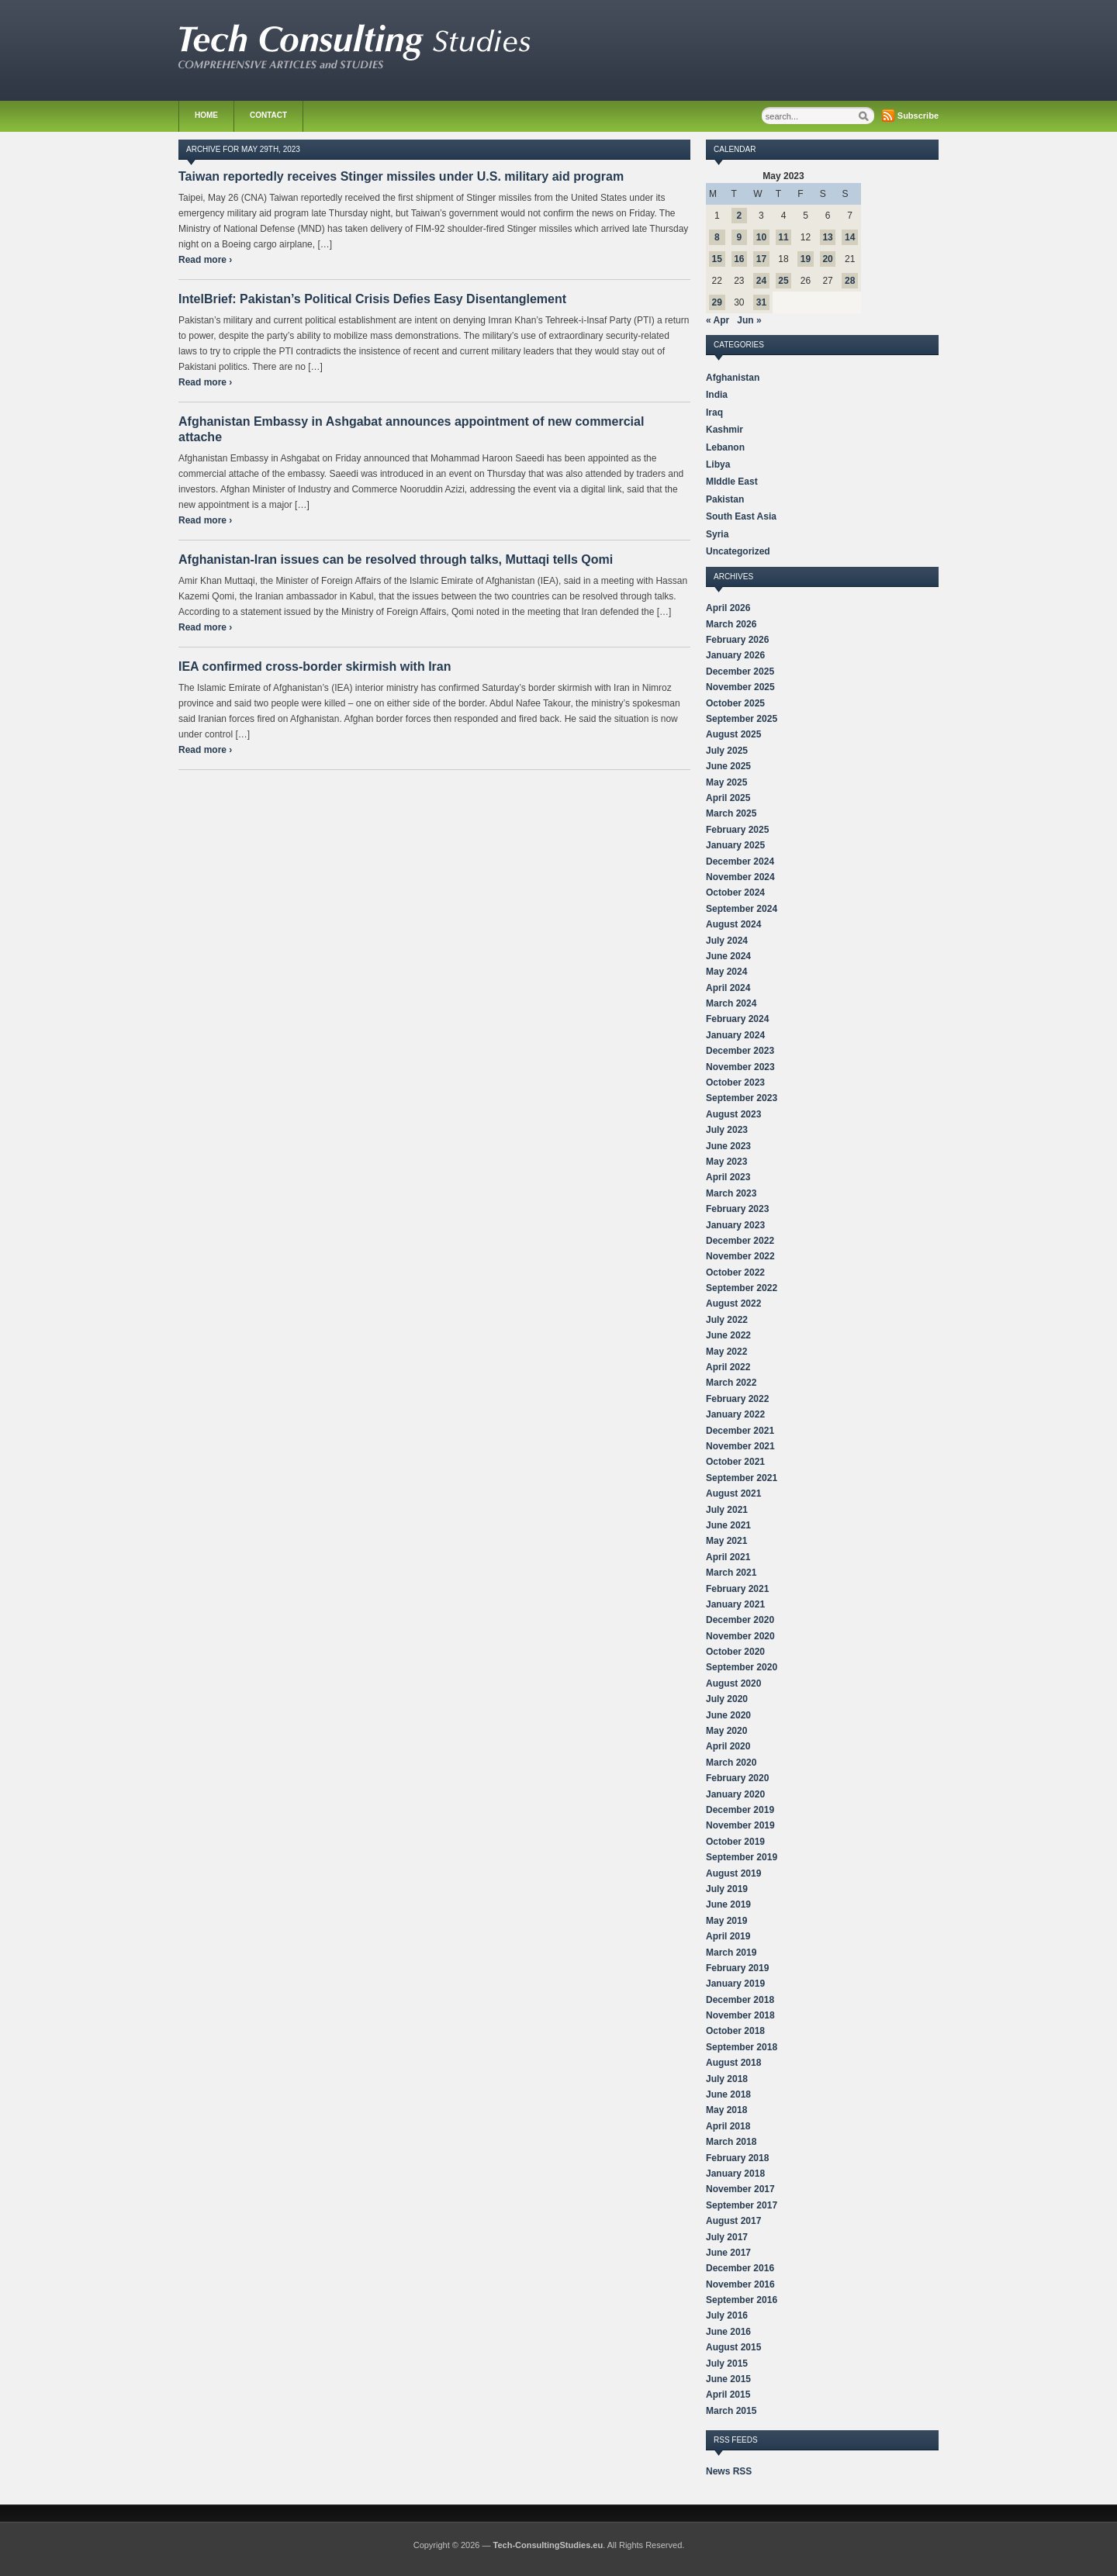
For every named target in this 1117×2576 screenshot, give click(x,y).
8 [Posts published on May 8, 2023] (717, 237)
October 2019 (735, 1841)
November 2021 (740, 1446)
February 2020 (737, 1778)
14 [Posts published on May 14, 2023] (850, 237)
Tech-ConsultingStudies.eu (548, 2545)
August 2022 (733, 1303)
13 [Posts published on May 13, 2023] (827, 237)
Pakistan (725, 499)
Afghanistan (732, 377)
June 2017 (728, 2252)
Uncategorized (738, 551)
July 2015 (727, 2363)
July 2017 (727, 2237)
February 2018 (737, 2158)
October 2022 (735, 1272)
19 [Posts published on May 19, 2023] (806, 259)
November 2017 (740, 2189)
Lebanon (725, 447)
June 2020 (728, 1715)
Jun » (749, 320)
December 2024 (740, 861)
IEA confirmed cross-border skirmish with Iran (314, 666)
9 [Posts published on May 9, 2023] (739, 237)
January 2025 (735, 845)
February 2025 (737, 829)
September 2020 (741, 1667)
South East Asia (741, 516)
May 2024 (726, 971)
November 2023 (740, 1067)
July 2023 (727, 1129)
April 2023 (728, 1177)
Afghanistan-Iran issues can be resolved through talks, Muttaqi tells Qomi (395, 559)
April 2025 (728, 797)
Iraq (714, 412)
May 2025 (726, 782)
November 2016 (740, 2284)
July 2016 (727, 2315)
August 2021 (733, 1493)
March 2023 (731, 1193)
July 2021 (727, 1509)
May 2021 (726, 1540)
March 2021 (731, 1572)
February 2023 (737, 1208)
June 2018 (728, 2094)
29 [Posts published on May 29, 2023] (717, 302)
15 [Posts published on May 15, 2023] (717, 259)
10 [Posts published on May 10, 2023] (761, 237)
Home (206, 115)
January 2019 (735, 1983)
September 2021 (741, 1478)
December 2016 (740, 2268)
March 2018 (731, 2141)
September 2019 (741, 1857)
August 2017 (733, 2220)
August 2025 (733, 734)
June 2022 (728, 1335)
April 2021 (728, 1557)
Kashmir (724, 429)
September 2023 (741, 1098)
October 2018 (735, 2030)
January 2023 (735, 1225)
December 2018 (740, 1999)
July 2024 (727, 940)
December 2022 (740, 1240)
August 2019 (733, 1873)
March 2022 (731, 1382)
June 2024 (728, 956)
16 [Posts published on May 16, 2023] (739, 259)
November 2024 (740, 877)
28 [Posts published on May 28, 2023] (850, 280)
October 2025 (735, 703)
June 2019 (728, 1904)
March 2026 (731, 624)
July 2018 (727, 2079)
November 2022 (740, 1256)
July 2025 (727, 750)
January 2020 (735, 1794)
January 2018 (735, 2173)
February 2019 (737, 1968)
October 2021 (735, 1461)
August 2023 (733, 1114)
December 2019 (740, 1809)
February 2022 (737, 1398)
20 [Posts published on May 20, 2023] (827, 259)
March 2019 (731, 1952)
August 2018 (733, 2062)
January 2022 (735, 1414)
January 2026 (735, 655)
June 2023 (728, 1146)
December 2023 (740, 1050)
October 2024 (735, 892)
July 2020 (727, 1699)
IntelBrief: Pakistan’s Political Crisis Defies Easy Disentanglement (372, 299)
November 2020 (740, 1636)
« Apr (717, 320)
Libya (718, 464)
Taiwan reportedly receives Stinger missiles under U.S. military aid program (401, 176)
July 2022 (727, 1319)
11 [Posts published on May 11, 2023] (783, 237)
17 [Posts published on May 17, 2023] (761, 259)
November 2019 (740, 1825)
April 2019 (728, 1936)
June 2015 (728, 2379)
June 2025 (728, 766)
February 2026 (737, 639)
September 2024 (741, 908)
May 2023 (726, 1161)
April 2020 (728, 1746)
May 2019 (726, 1920)
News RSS (729, 2471)
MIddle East (732, 481)
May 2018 (726, 2110)
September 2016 (741, 2300)
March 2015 (731, 2410)
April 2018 (728, 2126)
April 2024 (728, 987)
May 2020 (726, 1730)
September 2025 (741, 718)
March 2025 (731, 813)
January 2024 (735, 1035)
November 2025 (740, 687)
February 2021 (737, 1588)
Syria (717, 534)
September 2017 (741, 2205)
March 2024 (731, 1003)
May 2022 (726, 1351)
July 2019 (727, 1889)
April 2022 (728, 1367)
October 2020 (735, 1651)
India (717, 394)
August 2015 (733, 2347)
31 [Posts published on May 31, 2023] (761, 302)
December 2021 (740, 1430)
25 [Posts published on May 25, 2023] (783, 280)
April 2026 (728, 608)
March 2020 (731, 1762)
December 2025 (740, 671)
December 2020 (740, 1619)
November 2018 (740, 2015)
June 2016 (728, 2331)
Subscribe (918, 115)
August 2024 (733, 924)
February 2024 (737, 1018)
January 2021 (735, 1604)
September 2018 (741, 2047)
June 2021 (728, 1525)
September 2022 (741, 1288)
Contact (268, 115)
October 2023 (735, 1082)
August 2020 (733, 1683)
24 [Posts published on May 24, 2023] (761, 280)
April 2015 (728, 2394)
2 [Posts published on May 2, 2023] (739, 215)
